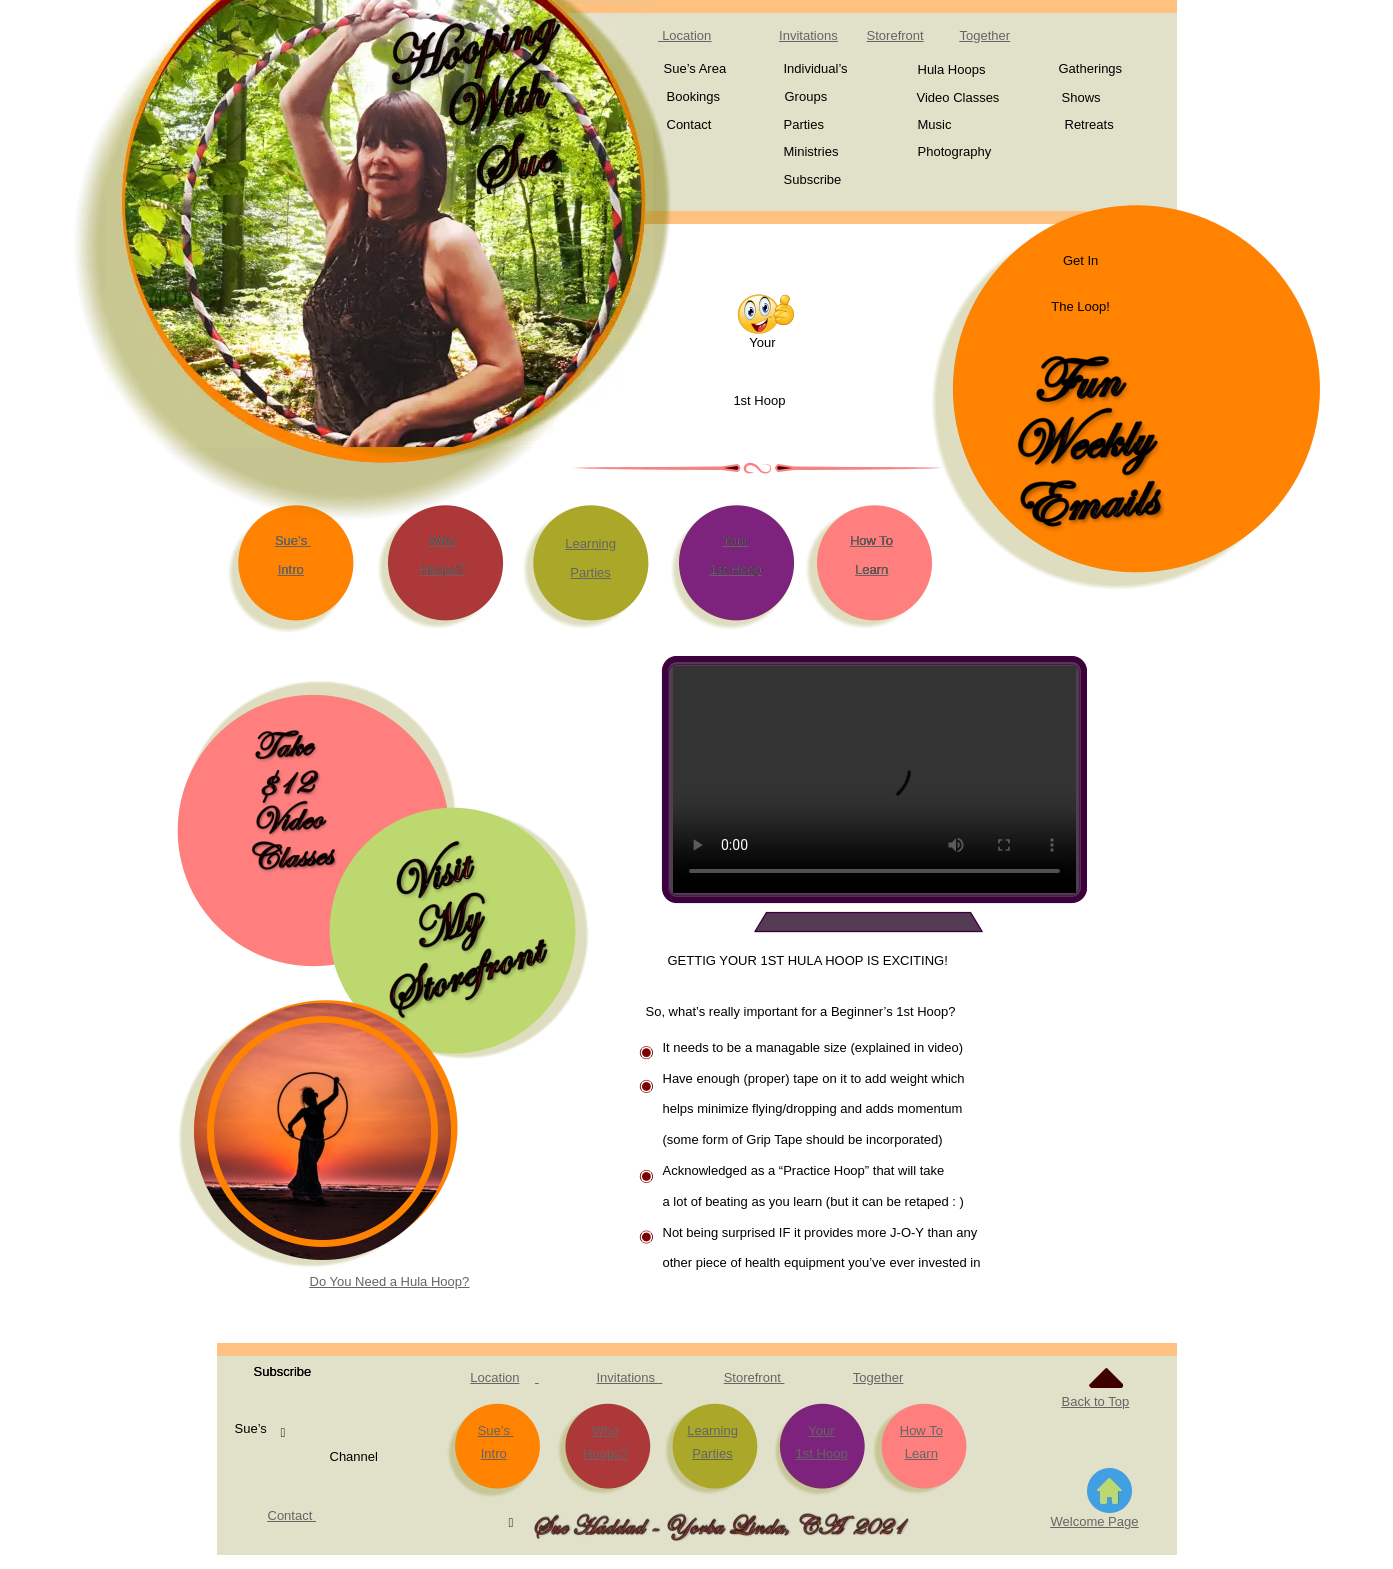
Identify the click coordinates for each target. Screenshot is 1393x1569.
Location (494, 1377)
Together (878, 1377)
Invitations (628, 1377)
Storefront (895, 35)
